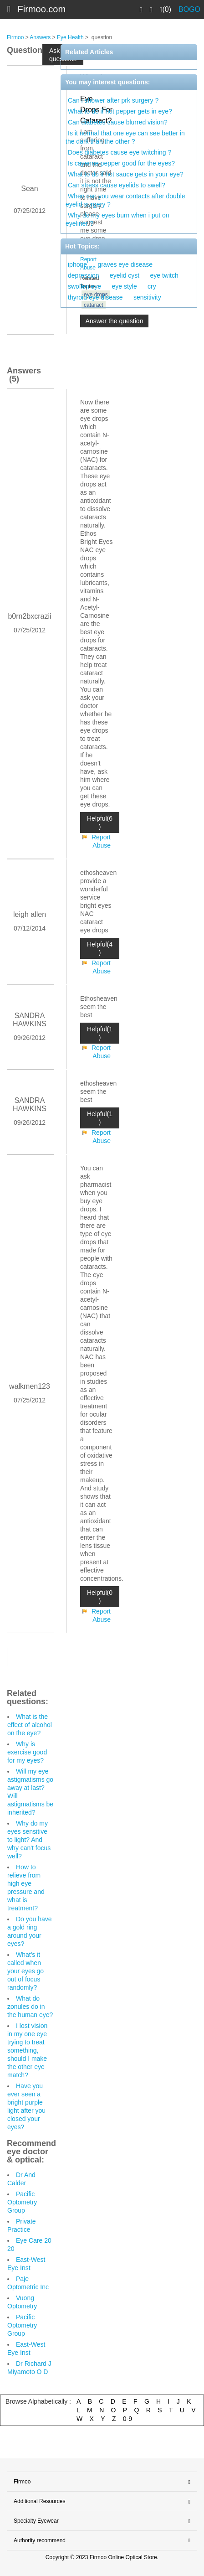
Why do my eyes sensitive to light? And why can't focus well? (29, 1840)
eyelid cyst (124, 275)
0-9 (127, 2418)
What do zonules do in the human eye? (30, 2006)
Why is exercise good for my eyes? (27, 1752)
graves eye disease (125, 264)
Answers (40, 37)
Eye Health (70, 37)
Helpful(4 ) (99, 948)
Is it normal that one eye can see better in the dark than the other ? (125, 137)
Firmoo (15, 37)
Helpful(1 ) (99, 1033)
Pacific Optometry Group (22, 2202)
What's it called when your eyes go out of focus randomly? (25, 1971)
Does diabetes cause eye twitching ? (119, 152)
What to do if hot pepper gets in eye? (120, 111)
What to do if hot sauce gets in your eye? (126, 174)
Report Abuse (101, 841)
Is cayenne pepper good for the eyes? (121, 163)
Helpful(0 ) (99, 1596)
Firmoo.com (42, 9)
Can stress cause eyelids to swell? (116, 185)
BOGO (189, 9)
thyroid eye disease (95, 297)
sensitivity (147, 297)
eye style (124, 286)
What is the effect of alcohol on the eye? (29, 1725)
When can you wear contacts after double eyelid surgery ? (125, 200)
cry (152, 286)
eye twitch (164, 275)
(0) (165, 9)
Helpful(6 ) (99, 822)
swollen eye (84, 286)
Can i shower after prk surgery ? (113, 100)
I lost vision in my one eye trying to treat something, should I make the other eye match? (27, 2050)
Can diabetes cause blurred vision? (118, 122)
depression (83, 275)
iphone (77, 264)
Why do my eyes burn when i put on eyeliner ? (117, 219)
